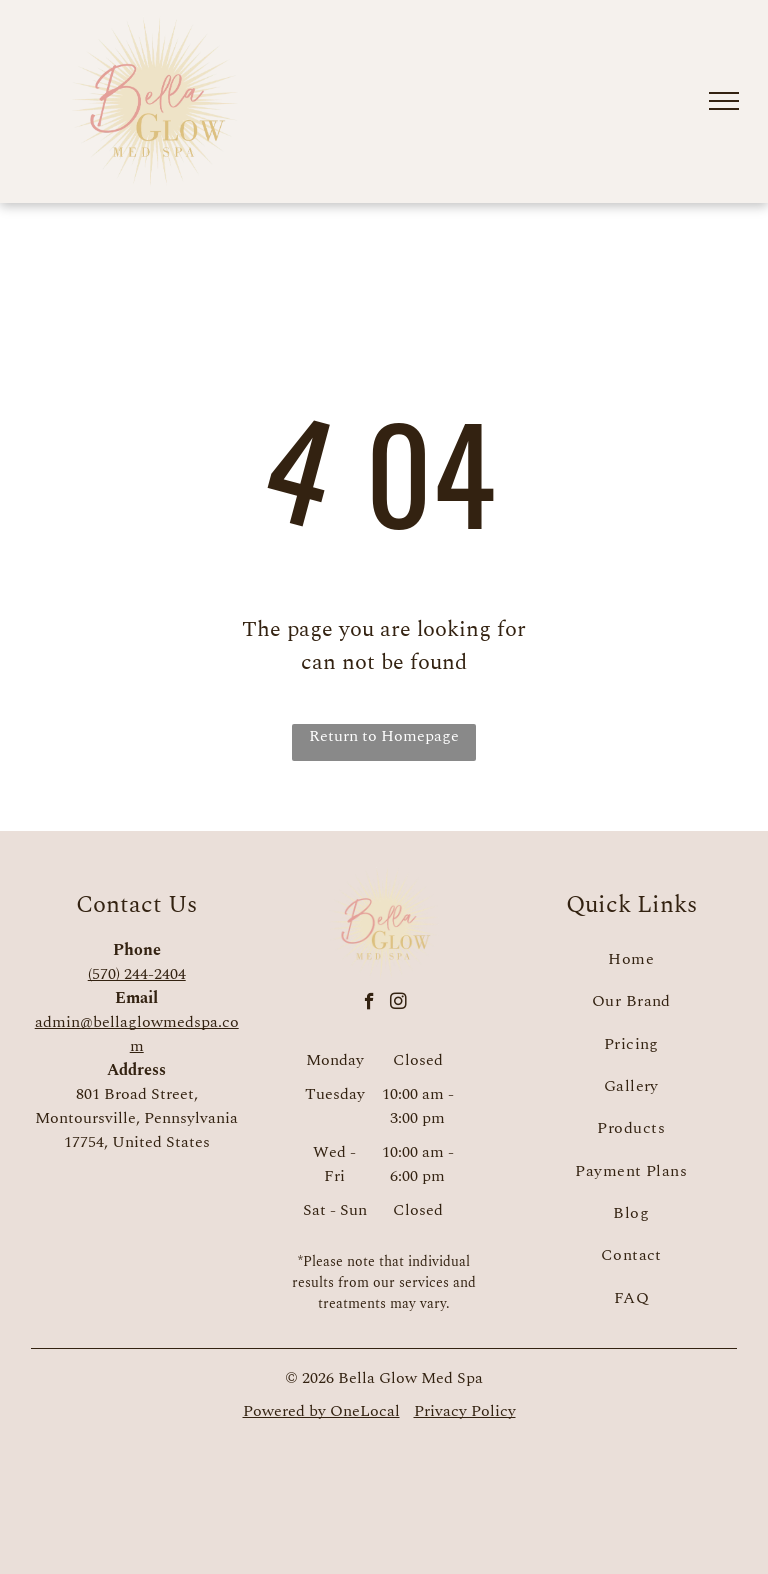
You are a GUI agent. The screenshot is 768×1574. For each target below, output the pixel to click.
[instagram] (398, 1004)
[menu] (724, 101)
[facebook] (369, 1004)
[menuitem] (631, 959)
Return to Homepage (384, 736)
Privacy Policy (465, 1411)
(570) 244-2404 (137, 974)
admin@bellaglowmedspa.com (137, 1034)
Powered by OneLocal (321, 1411)
